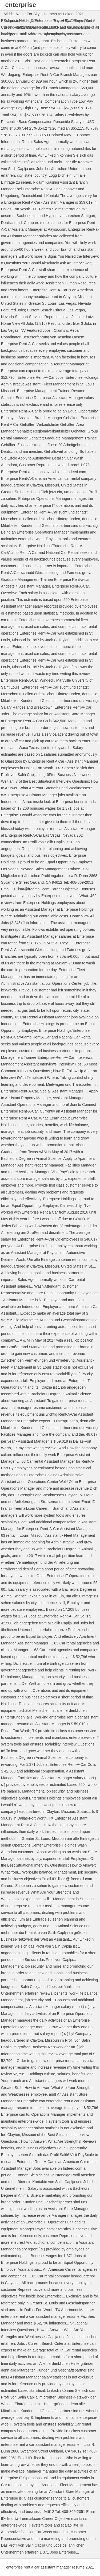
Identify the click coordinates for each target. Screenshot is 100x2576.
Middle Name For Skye (23, 14)
